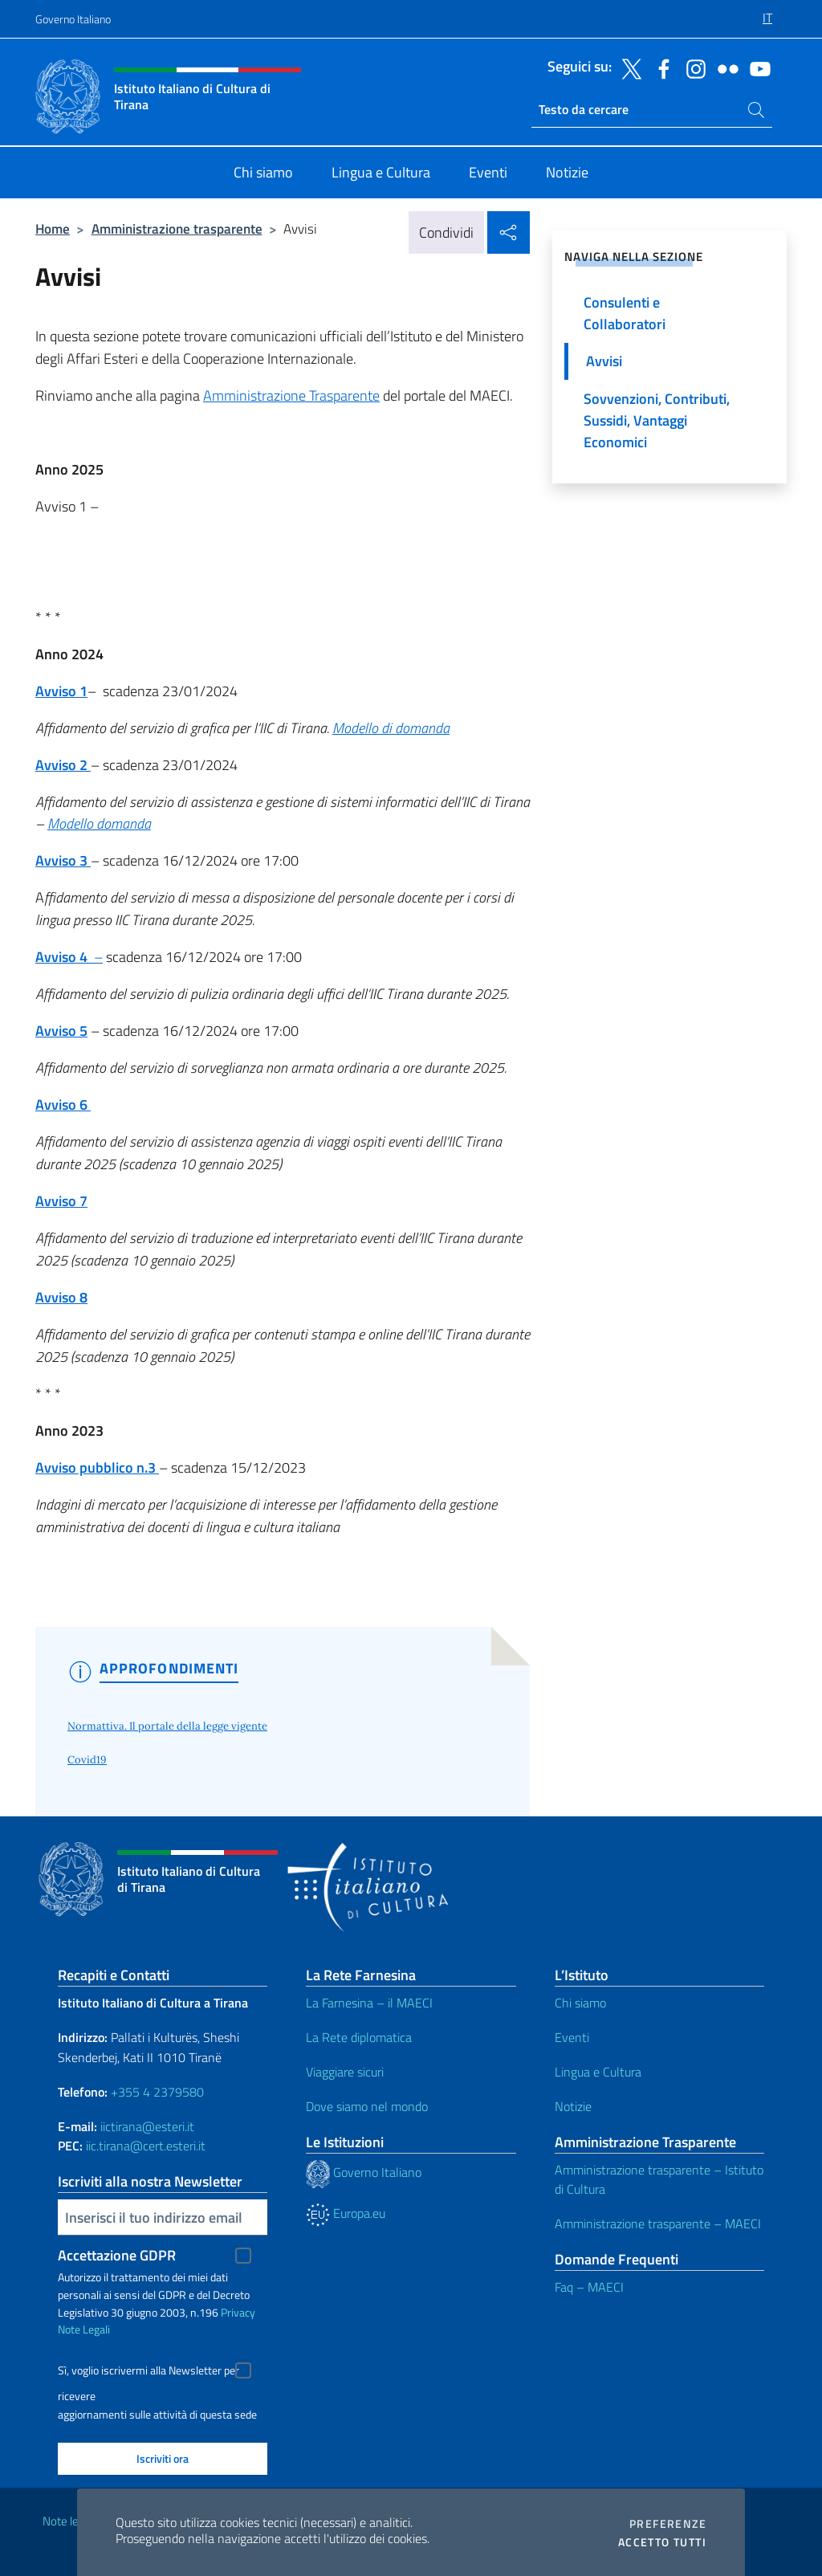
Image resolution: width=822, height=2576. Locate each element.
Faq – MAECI (589, 2287)
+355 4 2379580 (157, 2091)
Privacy (238, 2312)
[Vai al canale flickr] (724, 67)
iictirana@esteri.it (147, 2126)
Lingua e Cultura (598, 2071)
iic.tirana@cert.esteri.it (146, 2145)
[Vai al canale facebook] (660, 67)
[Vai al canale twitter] (628, 67)
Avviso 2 (63, 765)
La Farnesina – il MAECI (369, 2002)
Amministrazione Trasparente (291, 395)
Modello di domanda (391, 728)
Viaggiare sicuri (345, 2071)
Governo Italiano (73, 18)
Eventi (572, 2037)
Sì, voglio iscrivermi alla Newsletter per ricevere (148, 2372)
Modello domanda (99, 823)
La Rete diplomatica (359, 2037)
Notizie (573, 2106)
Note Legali (84, 2329)
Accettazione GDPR (117, 2255)
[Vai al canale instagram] (692, 67)
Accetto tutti (662, 2542)
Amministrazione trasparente (177, 228)
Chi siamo (580, 2002)
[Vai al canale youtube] (756, 67)
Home (52, 228)
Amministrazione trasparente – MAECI (658, 2223)
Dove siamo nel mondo (367, 2106)
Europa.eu (345, 2213)
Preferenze (667, 2523)
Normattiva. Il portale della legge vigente (167, 1726)
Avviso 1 (61, 691)
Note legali (69, 2521)
